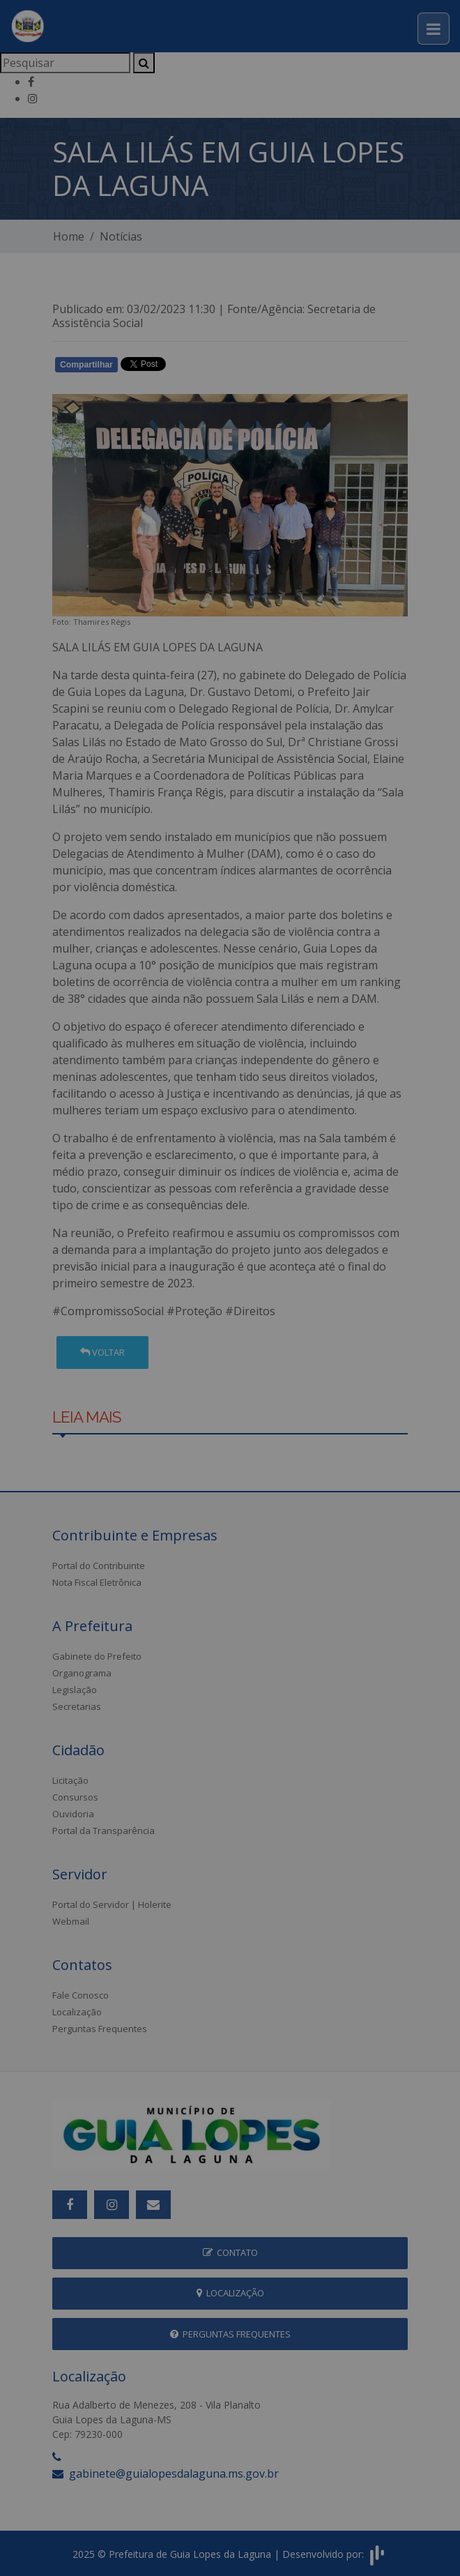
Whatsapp (213, 367)
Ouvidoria (73, 1814)
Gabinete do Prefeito (96, 1656)
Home (68, 236)
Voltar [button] (102, 1352)
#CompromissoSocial (108, 1311)
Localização (77, 2012)
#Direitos (250, 1311)
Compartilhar (86, 365)
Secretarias (76, 1706)
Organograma (82, 1673)
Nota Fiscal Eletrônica (96, 1582)
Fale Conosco (80, 1995)
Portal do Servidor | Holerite (111, 1904)
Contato (230, 2252)
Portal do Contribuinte (98, 1565)
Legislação (74, 1689)
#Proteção (194, 1311)
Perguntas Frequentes (99, 2028)
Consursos (75, 1797)
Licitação (70, 1780)
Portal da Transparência (103, 1830)
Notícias (121, 236)
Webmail (70, 1921)
